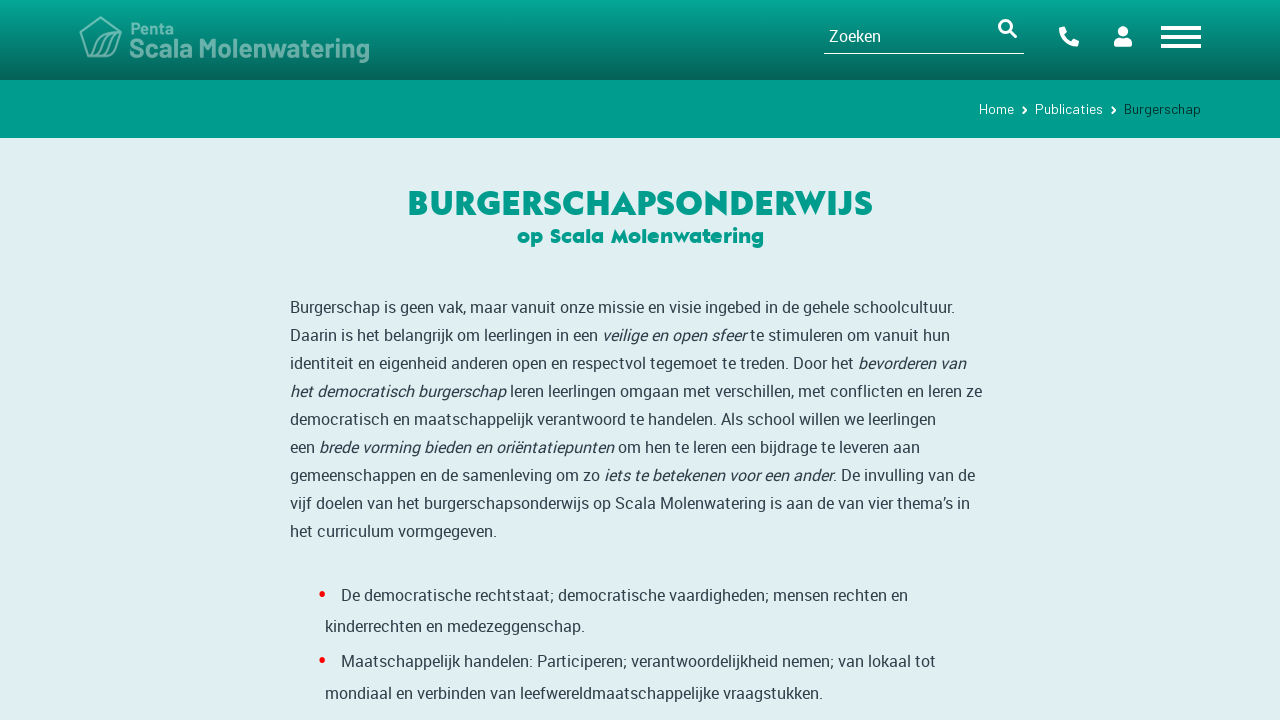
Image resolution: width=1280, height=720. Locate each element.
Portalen (1123, 36)
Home (996, 108)
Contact (1069, 36)
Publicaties (1069, 108)
